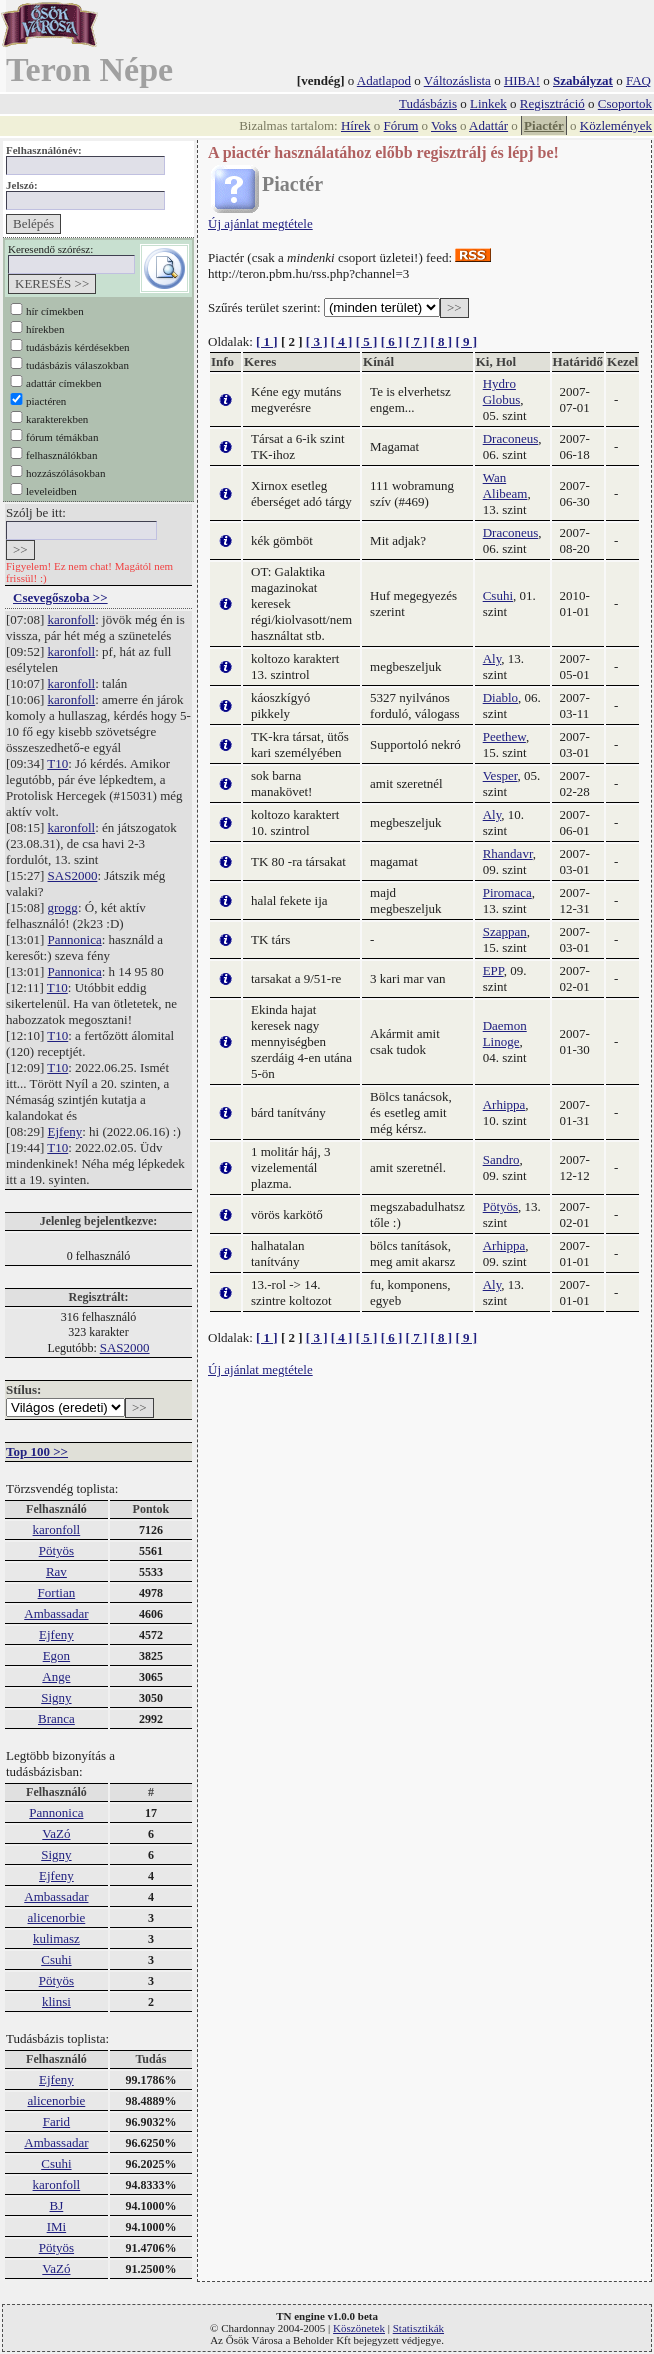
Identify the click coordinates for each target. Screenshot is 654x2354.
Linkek (488, 103)
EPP (493, 970)
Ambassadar (56, 1613)
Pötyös (56, 1550)
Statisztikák (418, 2328)
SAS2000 (73, 875)
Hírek (356, 125)
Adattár (488, 125)
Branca (56, 1718)
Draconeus (511, 438)
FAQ (638, 80)
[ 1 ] (267, 341)
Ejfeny (65, 1131)
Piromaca (507, 892)
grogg (63, 907)
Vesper (500, 775)
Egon (56, 1655)
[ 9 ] (466, 341)
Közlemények (616, 125)
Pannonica (75, 939)
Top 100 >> (37, 1451)
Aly (492, 658)
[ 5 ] (367, 341)
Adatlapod (384, 80)
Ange (56, 1676)
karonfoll (72, 619)
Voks (444, 125)
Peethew (504, 736)
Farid (56, 2121)
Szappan (505, 931)
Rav (56, 1571)
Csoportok (625, 103)
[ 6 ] (392, 341)
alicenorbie (57, 1917)
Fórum (401, 125)
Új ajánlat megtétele (260, 223)
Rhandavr (508, 853)
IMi (57, 2226)
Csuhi (56, 1959)
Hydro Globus (502, 391)
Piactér (544, 125)
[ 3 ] (317, 341)
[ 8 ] (441, 341)
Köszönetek (359, 2328)
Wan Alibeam (505, 485)
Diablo (500, 697)
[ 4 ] (342, 341)
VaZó (56, 1833)
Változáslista (457, 80)
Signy (56, 1697)
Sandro (501, 1159)
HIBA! (522, 80)
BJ (57, 2205)
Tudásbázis (428, 103)
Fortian (57, 1592)
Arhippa (504, 1104)
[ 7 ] (417, 341)
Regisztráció (552, 103)
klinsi (56, 2001)
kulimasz (56, 1938)
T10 (57, 763)
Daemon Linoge (505, 1033)
